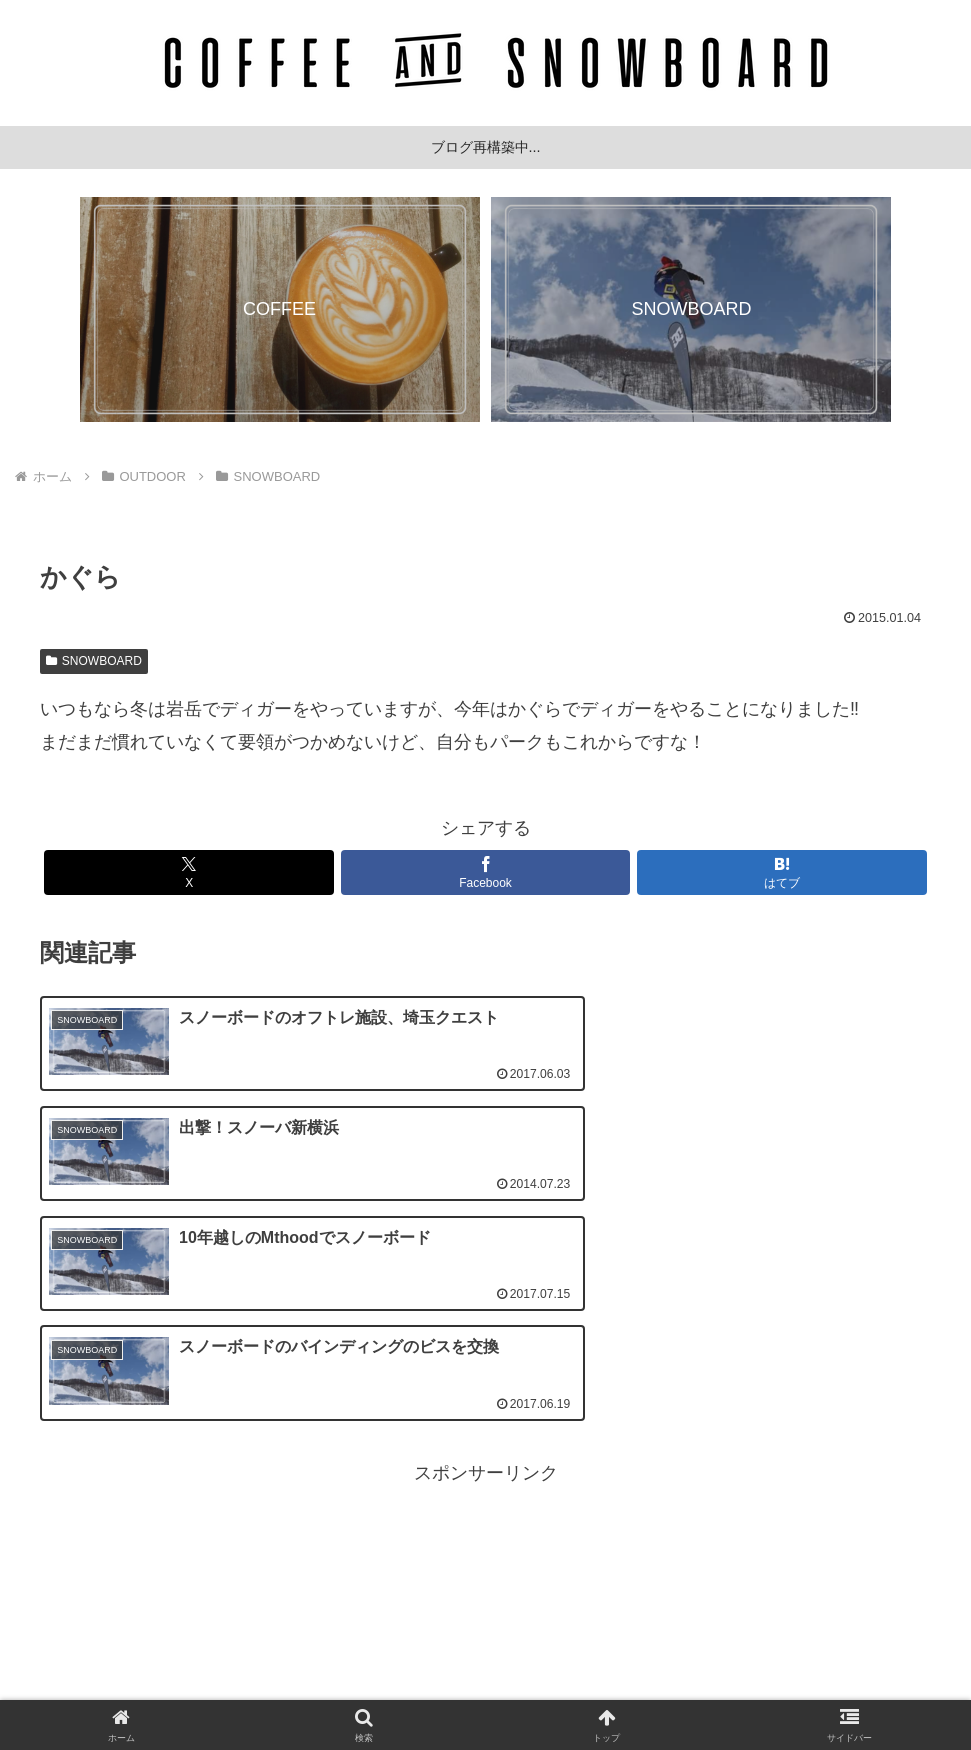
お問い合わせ (353, 1687)
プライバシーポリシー (486, 1687)
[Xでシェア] (189, 872)
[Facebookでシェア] (486, 872)
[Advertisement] (485, 1413)
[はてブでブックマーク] (782, 872)
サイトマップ (619, 1687)
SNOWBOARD (94, 661)
